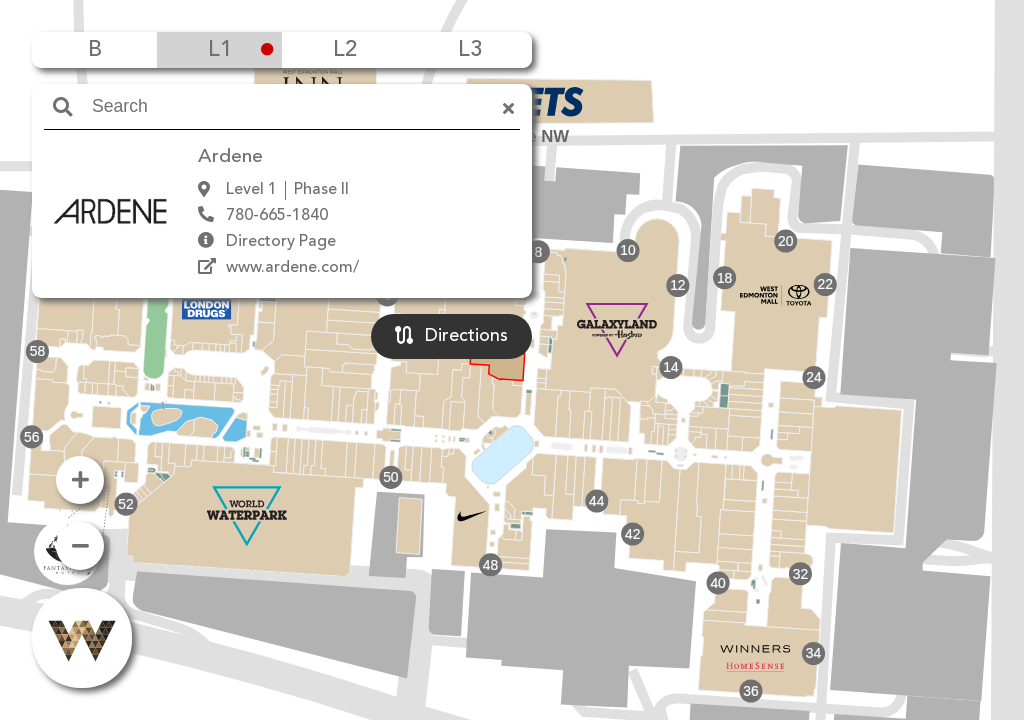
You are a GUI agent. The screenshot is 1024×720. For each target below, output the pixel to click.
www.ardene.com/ (292, 268)
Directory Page (281, 242)
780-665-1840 (277, 216)
